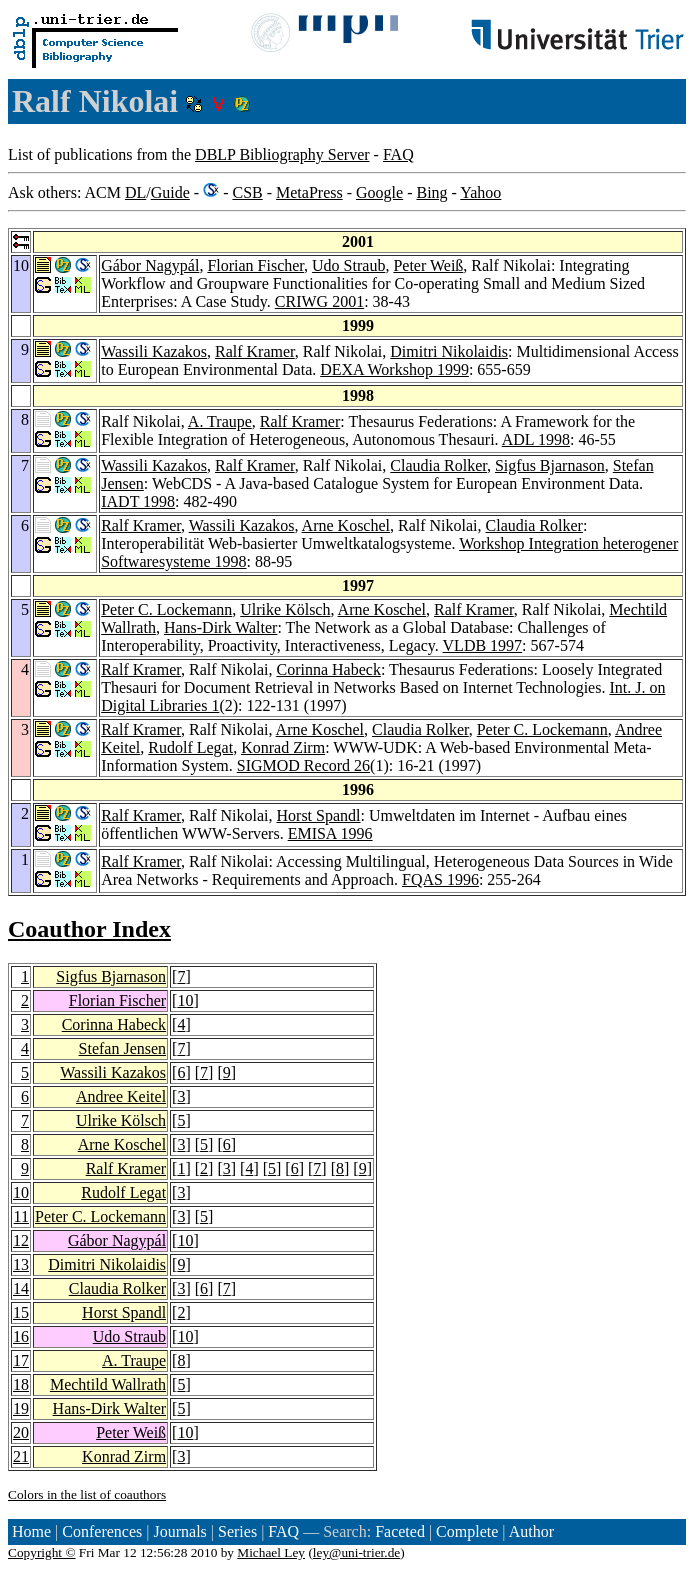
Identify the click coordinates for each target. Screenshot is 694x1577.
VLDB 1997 (483, 645)
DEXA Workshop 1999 (394, 369)
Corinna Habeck (329, 669)
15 (21, 1312)
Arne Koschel (346, 525)
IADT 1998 (138, 501)
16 (21, 1336)
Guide (170, 192)
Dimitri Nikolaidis (449, 351)
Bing (431, 192)
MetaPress (309, 192)
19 (21, 1408)
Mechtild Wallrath (108, 1384)
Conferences (102, 1531)
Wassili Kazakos (154, 351)
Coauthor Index (89, 929)
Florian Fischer (255, 265)
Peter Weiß (428, 265)
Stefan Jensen (123, 1048)
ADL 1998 (536, 439)
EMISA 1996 (330, 833)
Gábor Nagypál (150, 265)
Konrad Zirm (283, 747)
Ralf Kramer (255, 351)
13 (21, 1264)
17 (21, 1360)
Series (237, 1531)
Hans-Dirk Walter (221, 627)
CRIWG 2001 (319, 301)
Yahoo (480, 192)
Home (31, 1531)
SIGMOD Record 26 (303, 765)
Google (379, 192)
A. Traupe (220, 421)
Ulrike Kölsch (285, 609)
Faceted (400, 1531)
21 (21, 1456)
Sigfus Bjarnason (550, 465)
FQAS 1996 (440, 879)
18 (21, 1384)
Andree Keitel (121, 1096)
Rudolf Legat (190, 747)
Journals (179, 1531)
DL (135, 192)
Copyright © (42, 1552)
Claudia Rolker (438, 465)
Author (531, 1531)
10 (185, 1000)
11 (21, 1216)
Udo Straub (348, 265)
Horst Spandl (319, 815)
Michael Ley (271, 1552)
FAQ (398, 154)
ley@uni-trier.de (356, 1552)
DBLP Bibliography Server (282, 154)
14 (21, 1288)
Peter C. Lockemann (166, 609)
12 (21, 1240)
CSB (247, 192)
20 (21, 1432)
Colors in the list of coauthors (87, 1494)
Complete (467, 1531)
